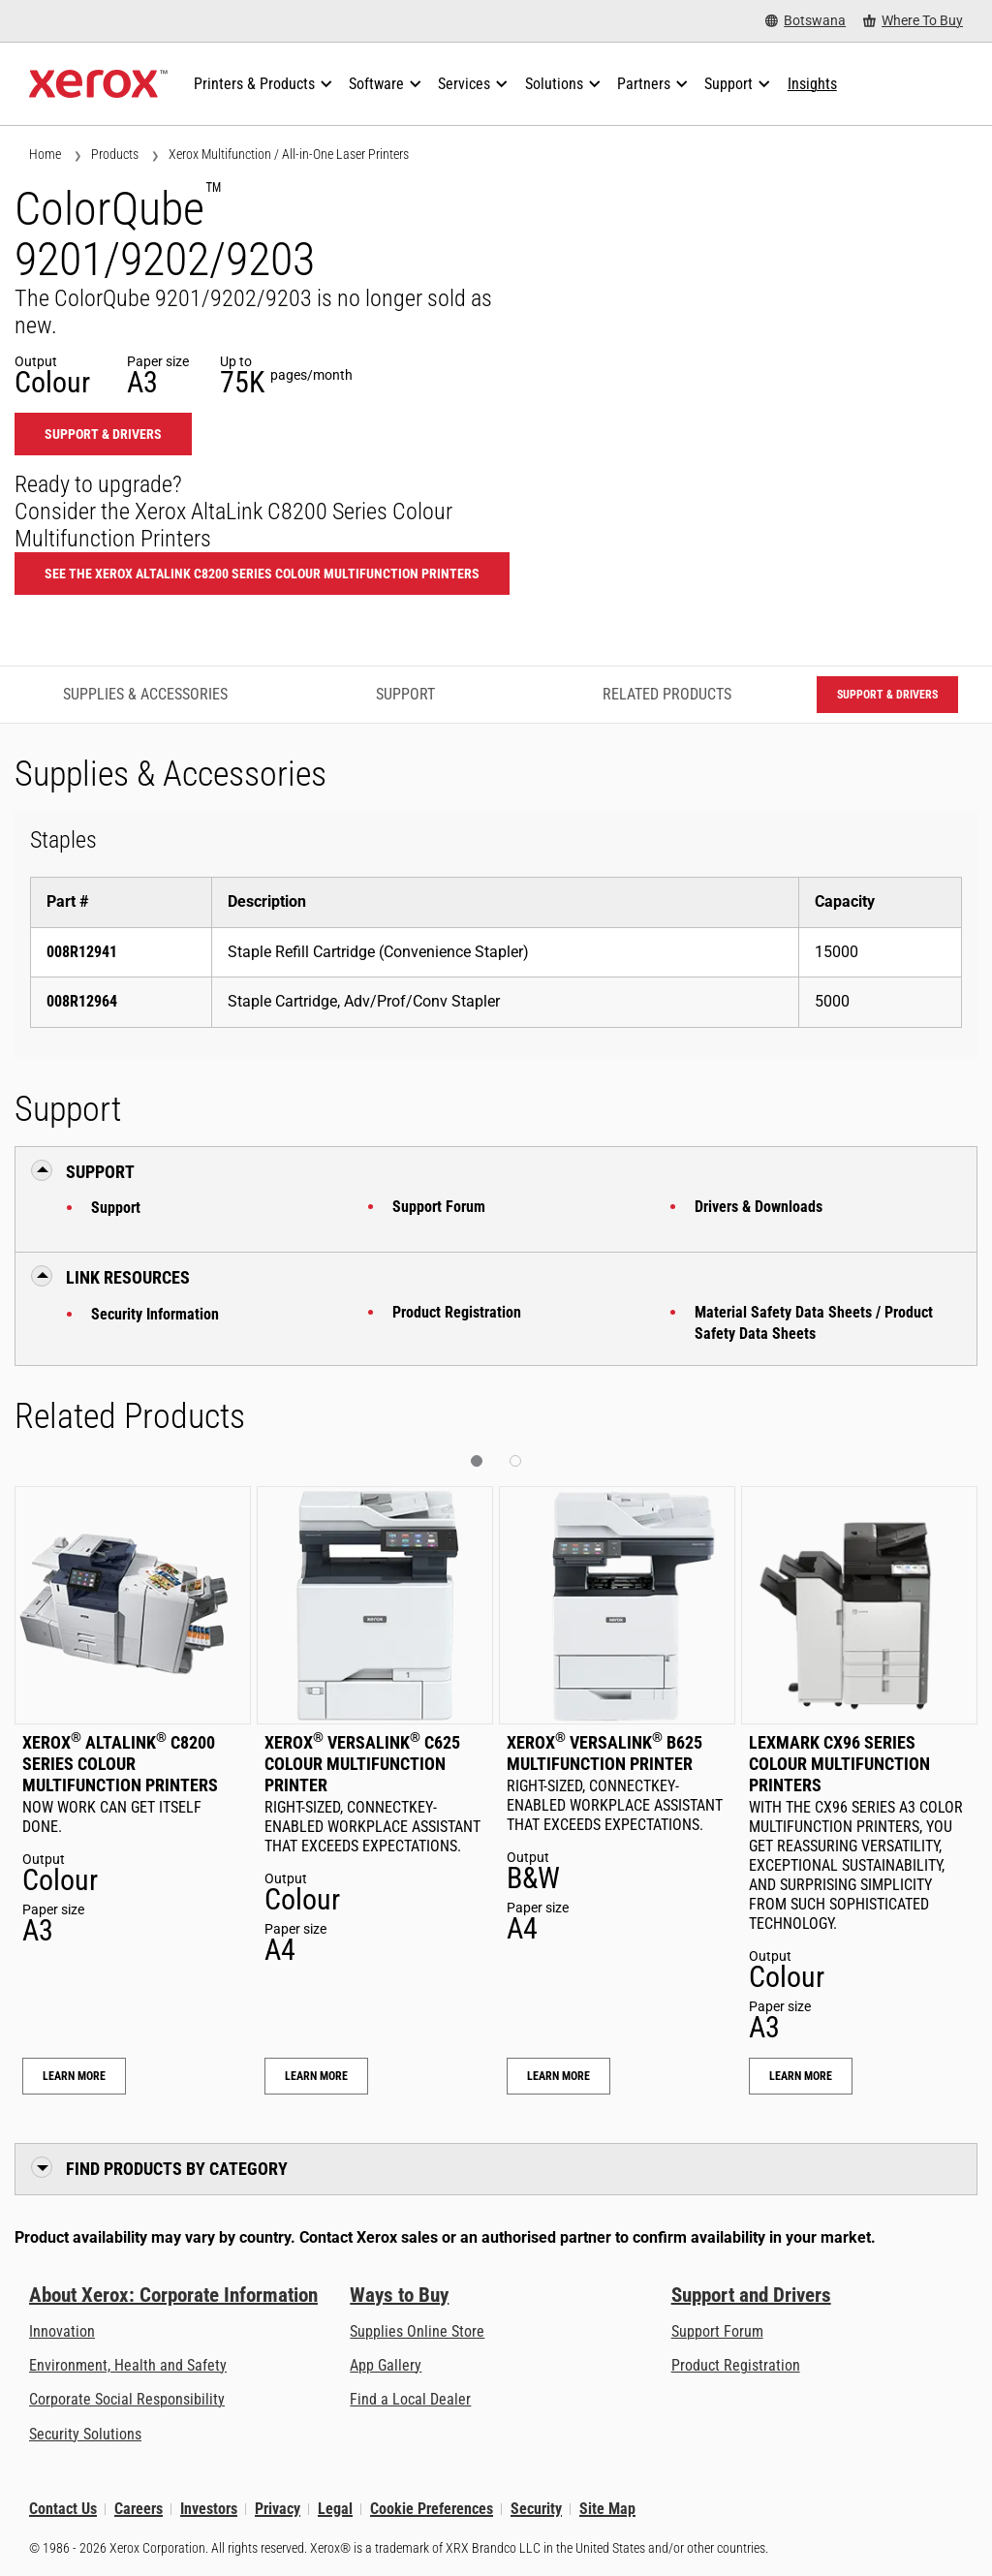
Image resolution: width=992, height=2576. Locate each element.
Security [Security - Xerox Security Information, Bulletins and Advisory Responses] (536, 2508)
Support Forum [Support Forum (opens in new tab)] (717, 2331)
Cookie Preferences (431, 2508)
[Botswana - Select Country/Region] (805, 21)
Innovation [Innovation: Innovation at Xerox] (62, 2331)
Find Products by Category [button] (177, 2168)
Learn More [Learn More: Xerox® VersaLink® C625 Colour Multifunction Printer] (316, 2076)
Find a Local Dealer (410, 2399)
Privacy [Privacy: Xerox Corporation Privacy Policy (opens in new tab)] (277, 2508)
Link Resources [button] (128, 1277)
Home (45, 154)
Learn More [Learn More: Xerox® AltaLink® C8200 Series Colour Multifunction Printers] (74, 2076)
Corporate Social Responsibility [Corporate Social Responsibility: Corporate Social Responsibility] (127, 2399)
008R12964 (81, 1001)
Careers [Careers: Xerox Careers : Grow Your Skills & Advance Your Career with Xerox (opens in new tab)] (138, 2508)
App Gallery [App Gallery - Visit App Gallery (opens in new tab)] (385, 2365)
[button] (476, 1461)
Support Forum (438, 1206)
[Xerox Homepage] (98, 84)
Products (115, 154)
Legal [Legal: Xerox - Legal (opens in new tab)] (335, 2508)
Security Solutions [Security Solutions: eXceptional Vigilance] (85, 2434)
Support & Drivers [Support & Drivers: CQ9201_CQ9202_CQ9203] (103, 434)
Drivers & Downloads (758, 1206)
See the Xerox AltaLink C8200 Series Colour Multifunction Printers (262, 573)
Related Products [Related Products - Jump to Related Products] (667, 694)
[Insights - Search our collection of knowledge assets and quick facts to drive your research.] (812, 84)
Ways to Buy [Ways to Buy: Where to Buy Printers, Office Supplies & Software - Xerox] (399, 2295)
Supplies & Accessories (145, 694)
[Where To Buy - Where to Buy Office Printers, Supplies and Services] (913, 21)
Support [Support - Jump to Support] (405, 694)
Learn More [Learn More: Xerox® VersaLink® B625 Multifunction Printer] (558, 2076)
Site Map (607, 2508)
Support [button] (100, 1172)
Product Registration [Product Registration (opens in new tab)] (735, 2365)
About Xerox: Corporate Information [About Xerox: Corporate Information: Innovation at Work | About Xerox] (173, 2295)
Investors (208, 2508)
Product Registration (456, 1312)
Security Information (155, 1314)
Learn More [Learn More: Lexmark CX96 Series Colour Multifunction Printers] (800, 2076)
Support (115, 1207)
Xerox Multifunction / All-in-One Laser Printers (289, 154)
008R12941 (81, 952)
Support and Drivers (751, 2295)
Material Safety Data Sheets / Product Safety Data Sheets (814, 1323)
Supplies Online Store (417, 2331)
